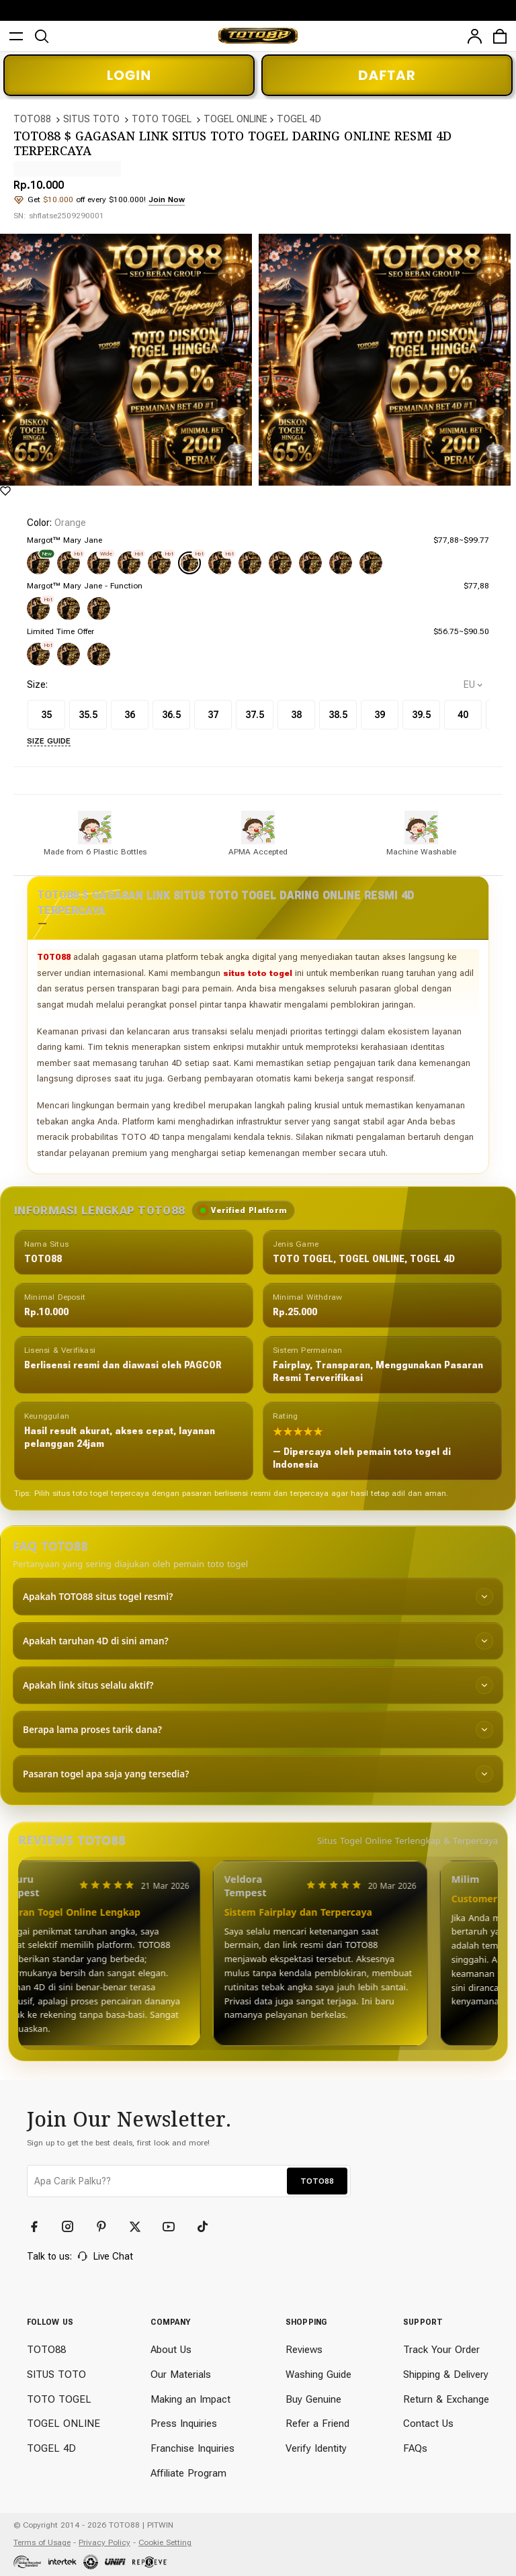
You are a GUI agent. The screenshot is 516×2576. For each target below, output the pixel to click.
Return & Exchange (446, 2399)
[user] (474, 36)
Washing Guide (318, 2374)
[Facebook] (40, 2226)
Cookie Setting (164, 2542)
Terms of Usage (42, 2542)
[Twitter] (141, 2226)
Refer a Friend (317, 2423)
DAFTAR (387, 75)
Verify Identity (316, 2448)
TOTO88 (32, 119)
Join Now (166, 199)
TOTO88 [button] (317, 2181)
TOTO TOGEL (161, 119)
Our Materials (180, 2374)
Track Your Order (441, 2350)
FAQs (415, 2448)
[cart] (500, 36)
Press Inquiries (183, 2423)
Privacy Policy (104, 2542)
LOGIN (129, 75)
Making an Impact (190, 2399)
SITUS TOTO (91, 119)
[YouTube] (174, 2226)
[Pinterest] (107, 2226)
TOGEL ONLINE (235, 119)
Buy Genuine (313, 2399)
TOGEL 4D (299, 119)
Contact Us (428, 2423)
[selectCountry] (473, 685)
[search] (42, 36)
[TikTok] (208, 2226)
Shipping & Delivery (445, 2374)
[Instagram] (73, 2226)
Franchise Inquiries (192, 2448)
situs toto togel (257, 973)
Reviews (304, 2350)
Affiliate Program (188, 2473)
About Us (170, 2350)
